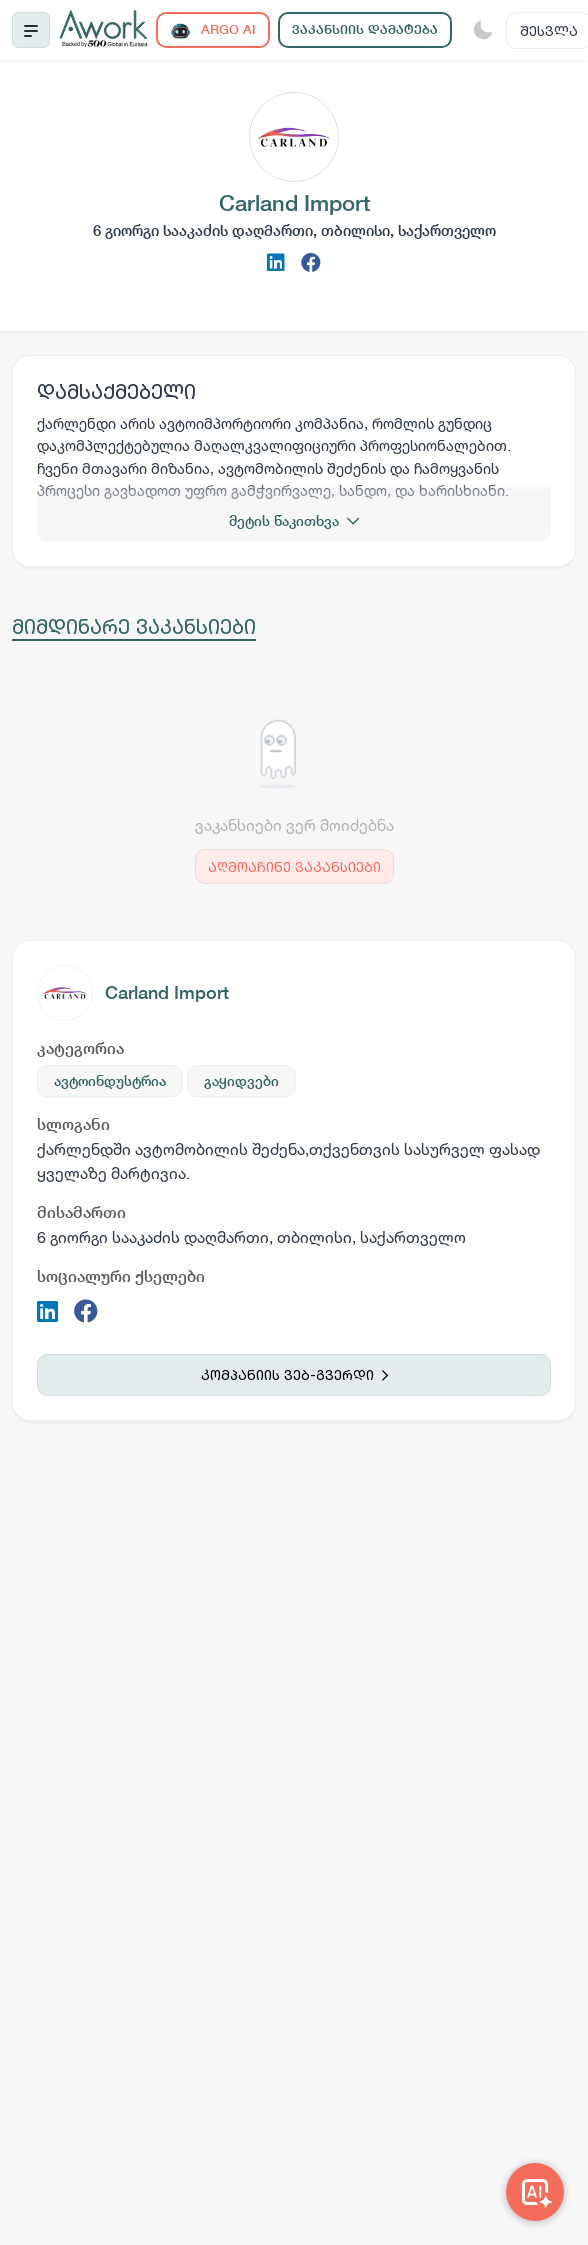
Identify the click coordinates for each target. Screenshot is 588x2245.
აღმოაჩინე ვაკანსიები (294, 866)
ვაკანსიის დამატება (365, 29)
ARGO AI (213, 30)
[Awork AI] (535, 2192)
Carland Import (167, 992)
